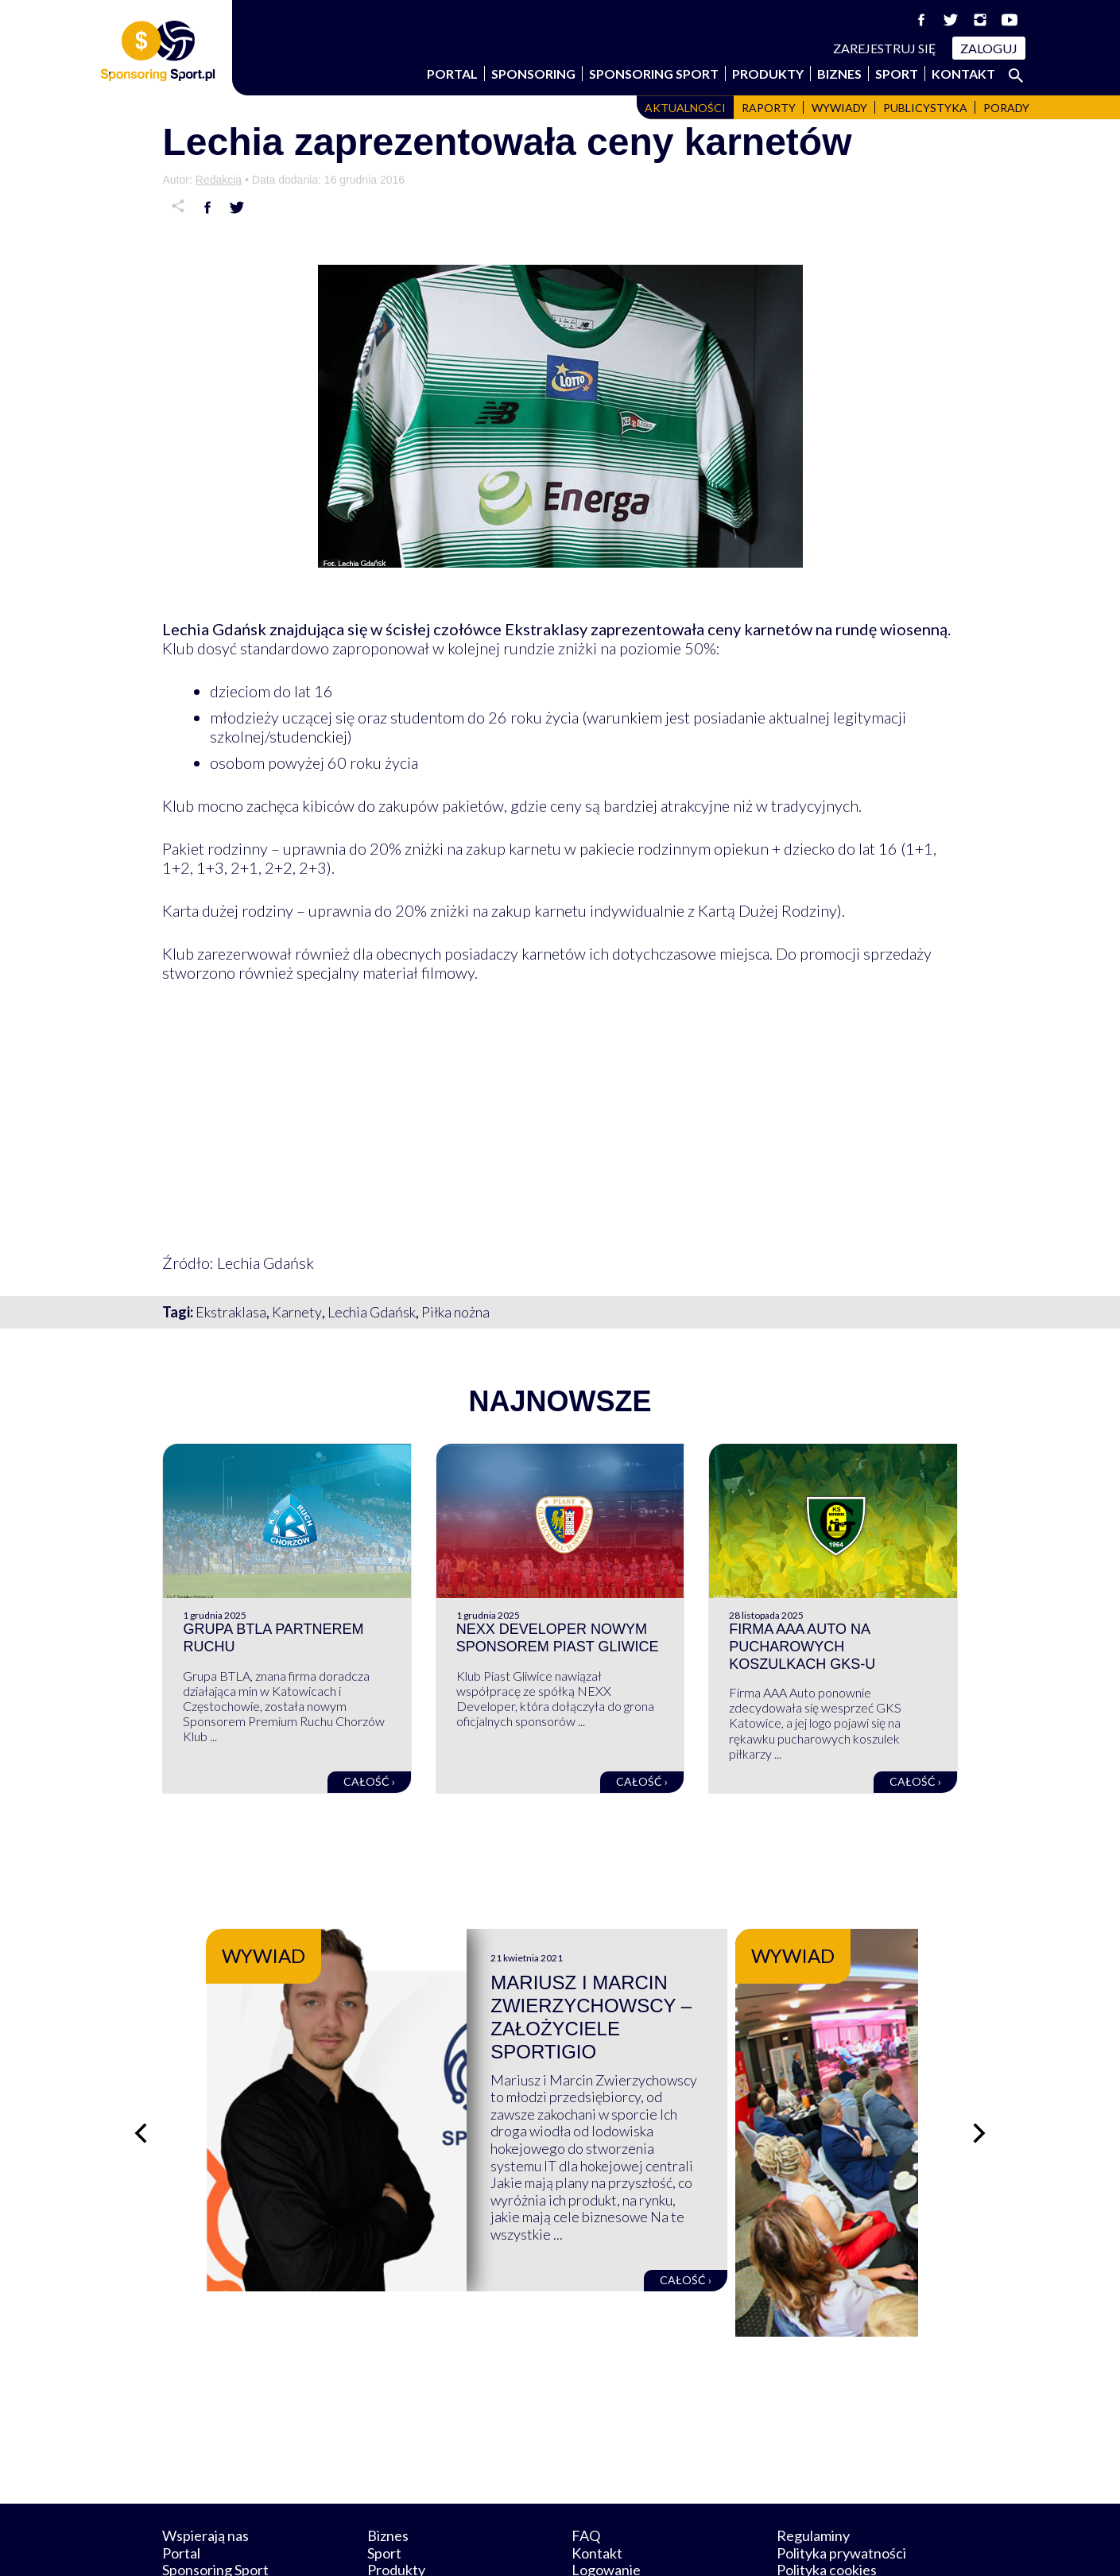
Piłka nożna (455, 1312)
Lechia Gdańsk (371, 1312)
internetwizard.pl (707, 2545)
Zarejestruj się (884, 48)
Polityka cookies (827, 2495)
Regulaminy (813, 2461)
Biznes (839, 73)
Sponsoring (533, 73)
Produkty (768, 73)
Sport (896, 73)
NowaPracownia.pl (571, 2545)
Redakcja (219, 179)
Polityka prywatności (841, 2478)
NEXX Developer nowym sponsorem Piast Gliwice (557, 1638)
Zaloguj (988, 48)
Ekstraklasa (231, 1312)
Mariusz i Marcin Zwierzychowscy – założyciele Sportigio (703, 2005)
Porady (1006, 107)
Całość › (369, 1781)
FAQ (586, 2461)
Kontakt (963, 73)
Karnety (297, 1312)
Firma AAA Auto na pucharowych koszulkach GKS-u (802, 1646)
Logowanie (606, 2495)
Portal (452, 73)
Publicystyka (925, 107)
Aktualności (685, 107)
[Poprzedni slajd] (138, 2096)
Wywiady (839, 107)
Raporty (769, 107)
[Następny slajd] (982, 2096)
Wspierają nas (205, 2461)
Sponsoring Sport (654, 73)
